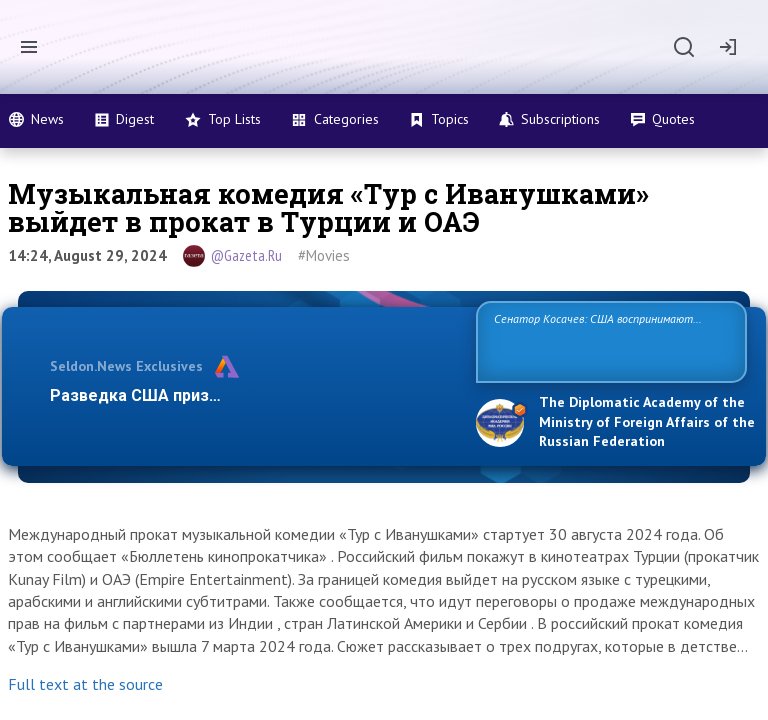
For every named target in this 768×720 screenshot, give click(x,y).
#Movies (324, 255)
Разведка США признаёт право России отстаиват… (252, 395)
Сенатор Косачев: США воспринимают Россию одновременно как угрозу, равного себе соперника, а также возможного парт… (608, 340)
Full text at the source (85, 684)
